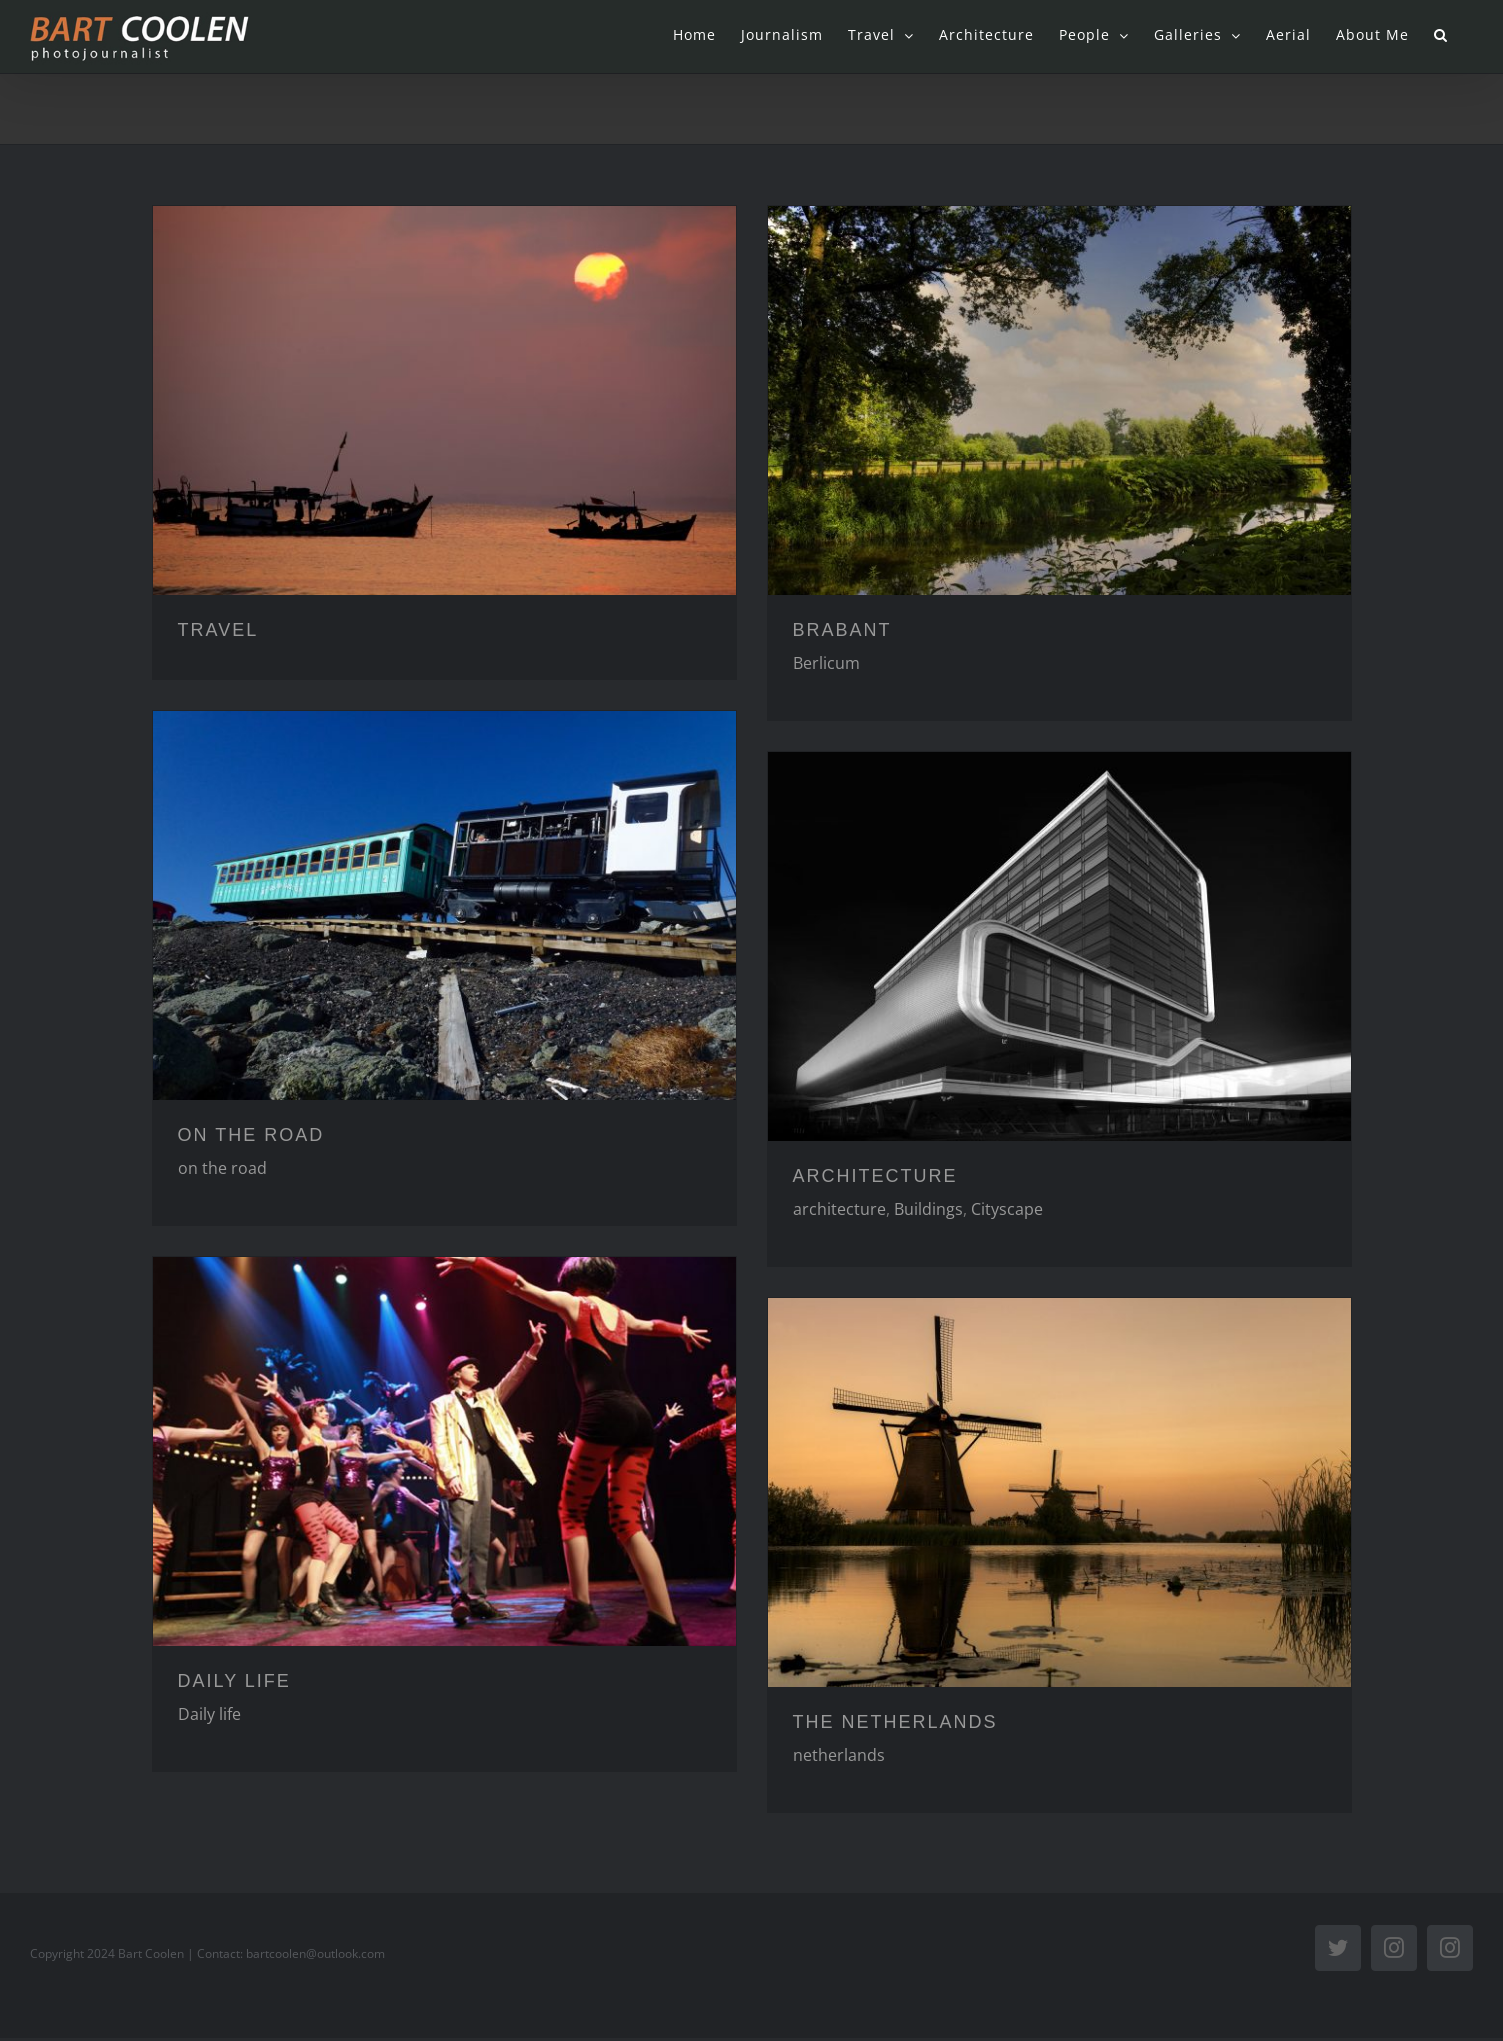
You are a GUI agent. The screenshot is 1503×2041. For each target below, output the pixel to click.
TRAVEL (218, 630)
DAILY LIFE (234, 1681)
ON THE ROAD (251, 1135)
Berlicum (826, 663)
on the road (222, 1168)
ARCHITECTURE (875, 1176)
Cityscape (1007, 1209)
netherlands (839, 1755)
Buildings (928, 1209)
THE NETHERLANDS (895, 1722)
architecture (839, 1209)
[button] (1441, 35)
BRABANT (842, 630)
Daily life (209, 1714)
